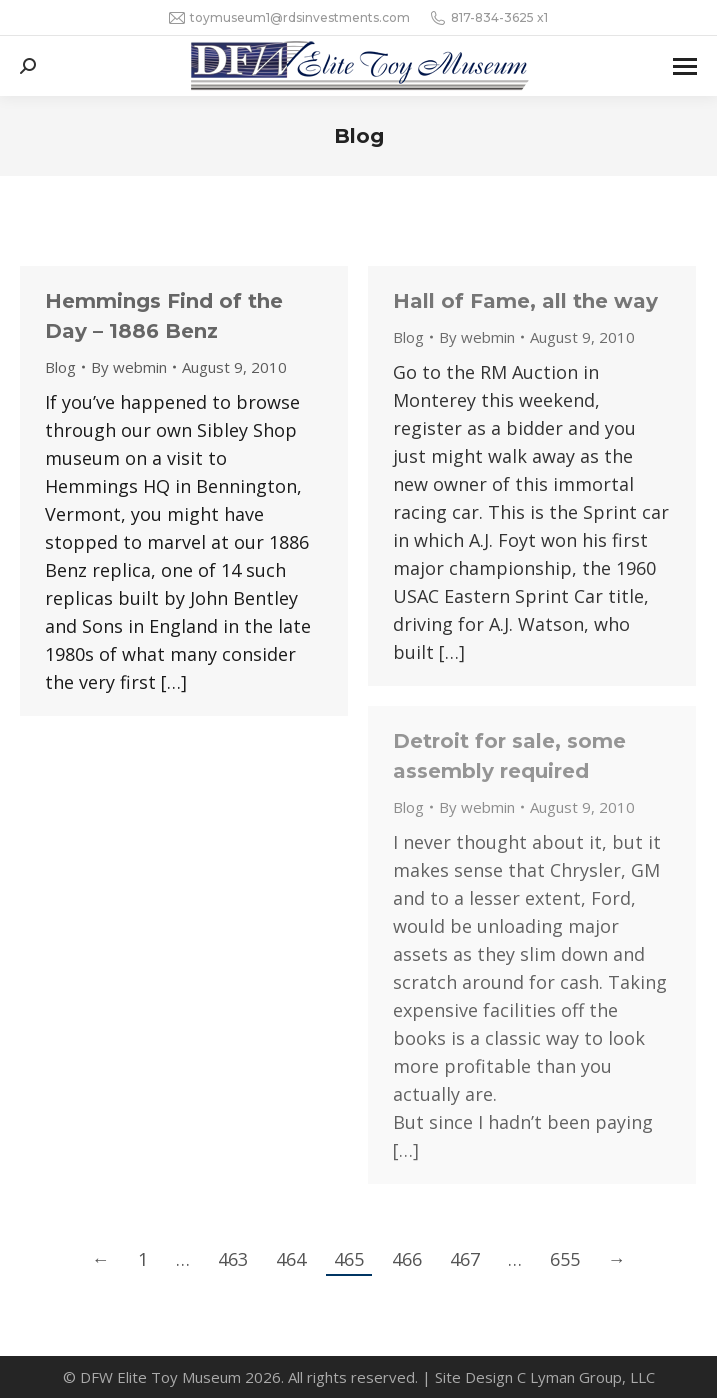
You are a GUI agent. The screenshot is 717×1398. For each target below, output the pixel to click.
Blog (60, 367)
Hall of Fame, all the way (525, 301)
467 (465, 1259)
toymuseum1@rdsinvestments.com (289, 18)
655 (565, 1259)
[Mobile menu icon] (685, 66)
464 (291, 1259)
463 (233, 1259)
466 (407, 1259)
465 (349, 1259)
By (129, 367)
